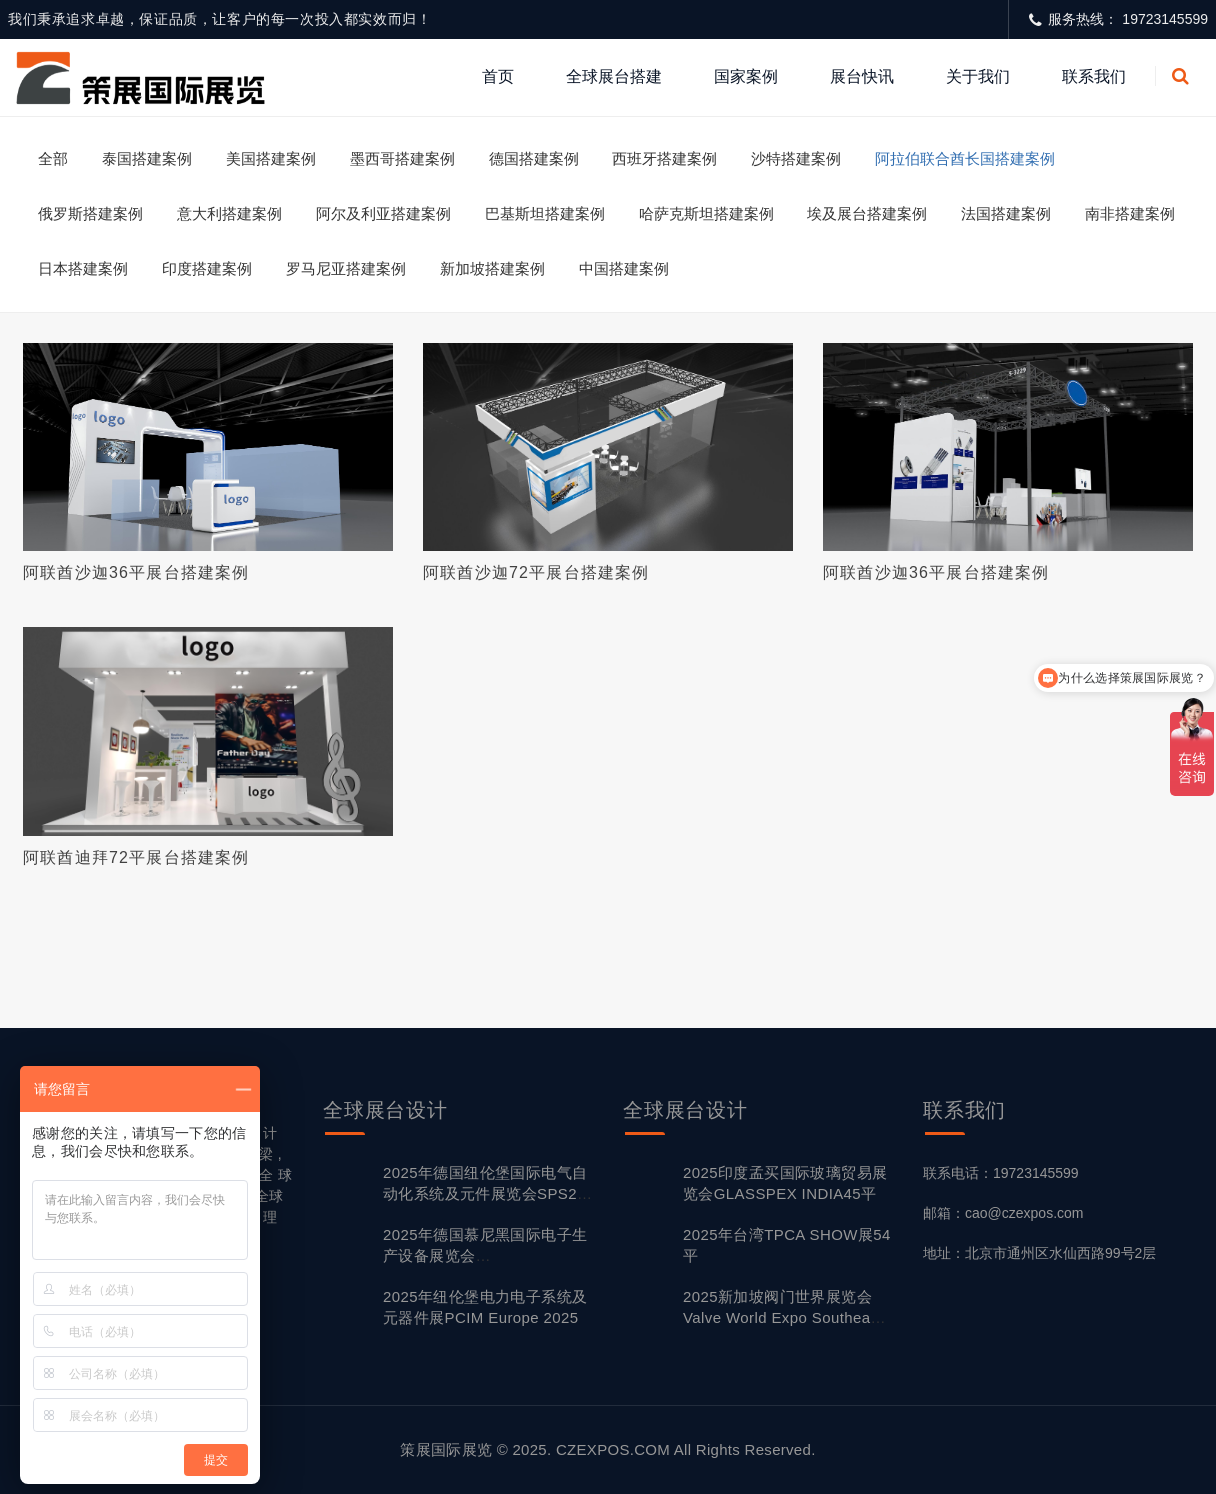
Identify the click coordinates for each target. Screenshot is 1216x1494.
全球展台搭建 (614, 76)
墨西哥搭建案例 (402, 158)
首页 (498, 76)
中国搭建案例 (624, 268)
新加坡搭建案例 (492, 268)
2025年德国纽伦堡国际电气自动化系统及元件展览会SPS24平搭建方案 (485, 1193)
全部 (53, 158)
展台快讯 (862, 76)
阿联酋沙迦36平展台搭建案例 (136, 572)
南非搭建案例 (1130, 213)
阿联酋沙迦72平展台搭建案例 (536, 572)
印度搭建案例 (207, 268)
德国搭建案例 (534, 158)
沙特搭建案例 (796, 158)
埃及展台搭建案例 (867, 213)
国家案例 (746, 76)
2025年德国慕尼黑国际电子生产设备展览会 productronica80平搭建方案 (485, 1255)
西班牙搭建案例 (664, 158)
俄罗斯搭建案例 (90, 213)
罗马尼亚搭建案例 (346, 268)
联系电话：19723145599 (1001, 1173)
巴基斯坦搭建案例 (545, 213)
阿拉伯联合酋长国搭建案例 (965, 158)
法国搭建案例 (1006, 213)
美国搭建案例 (271, 158)
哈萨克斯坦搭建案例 (706, 213)
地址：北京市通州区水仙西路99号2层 (1039, 1253)
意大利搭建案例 (229, 213)
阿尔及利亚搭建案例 (383, 213)
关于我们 (978, 76)
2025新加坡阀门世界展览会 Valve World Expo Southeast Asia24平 (783, 1317)
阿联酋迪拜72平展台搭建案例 (136, 857)
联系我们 (1094, 76)
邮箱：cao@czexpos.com (1003, 1213)
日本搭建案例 (83, 268)
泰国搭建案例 (147, 158)
